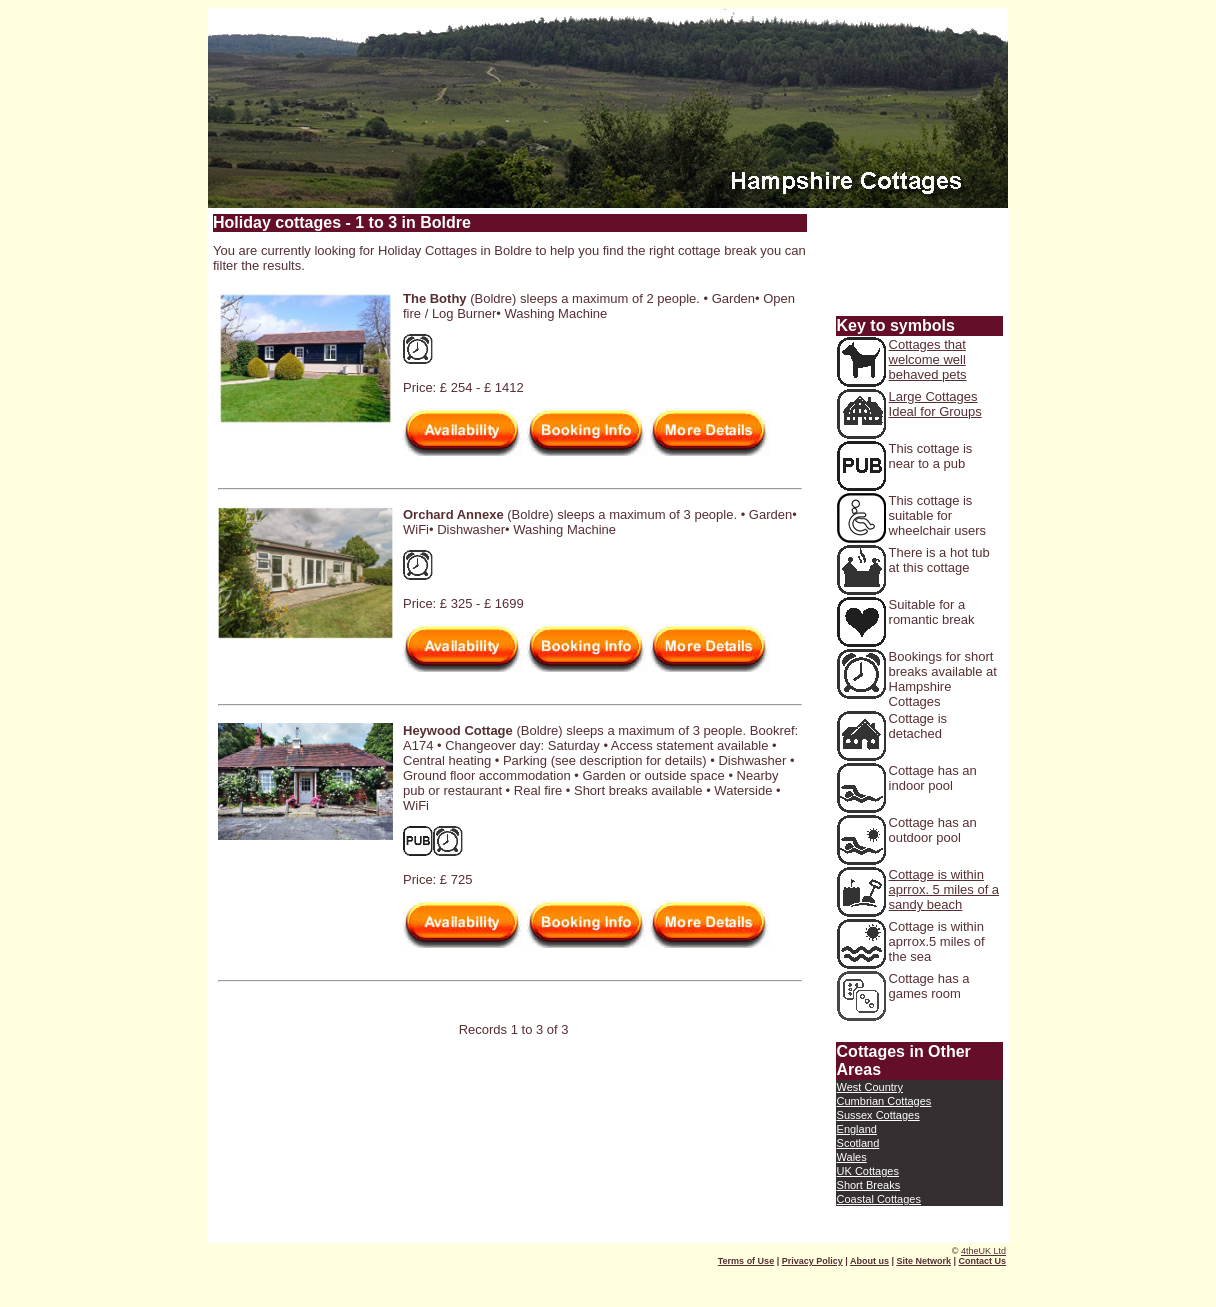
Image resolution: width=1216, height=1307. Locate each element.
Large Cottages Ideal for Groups (935, 404)
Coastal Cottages (879, 1199)
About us (869, 1261)
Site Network (923, 1261)
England (857, 1129)
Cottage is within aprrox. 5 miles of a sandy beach (944, 889)
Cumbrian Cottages (884, 1101)
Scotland (858, 1143)
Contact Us (982, 1261)
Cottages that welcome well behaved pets (928, 359)
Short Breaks (869, 1185)
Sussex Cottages (878, 1115)
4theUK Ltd (983, 1251)
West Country (870, 1087)
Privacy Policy (812, 1261)
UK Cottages (868, 1171)
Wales (852, 1157)
